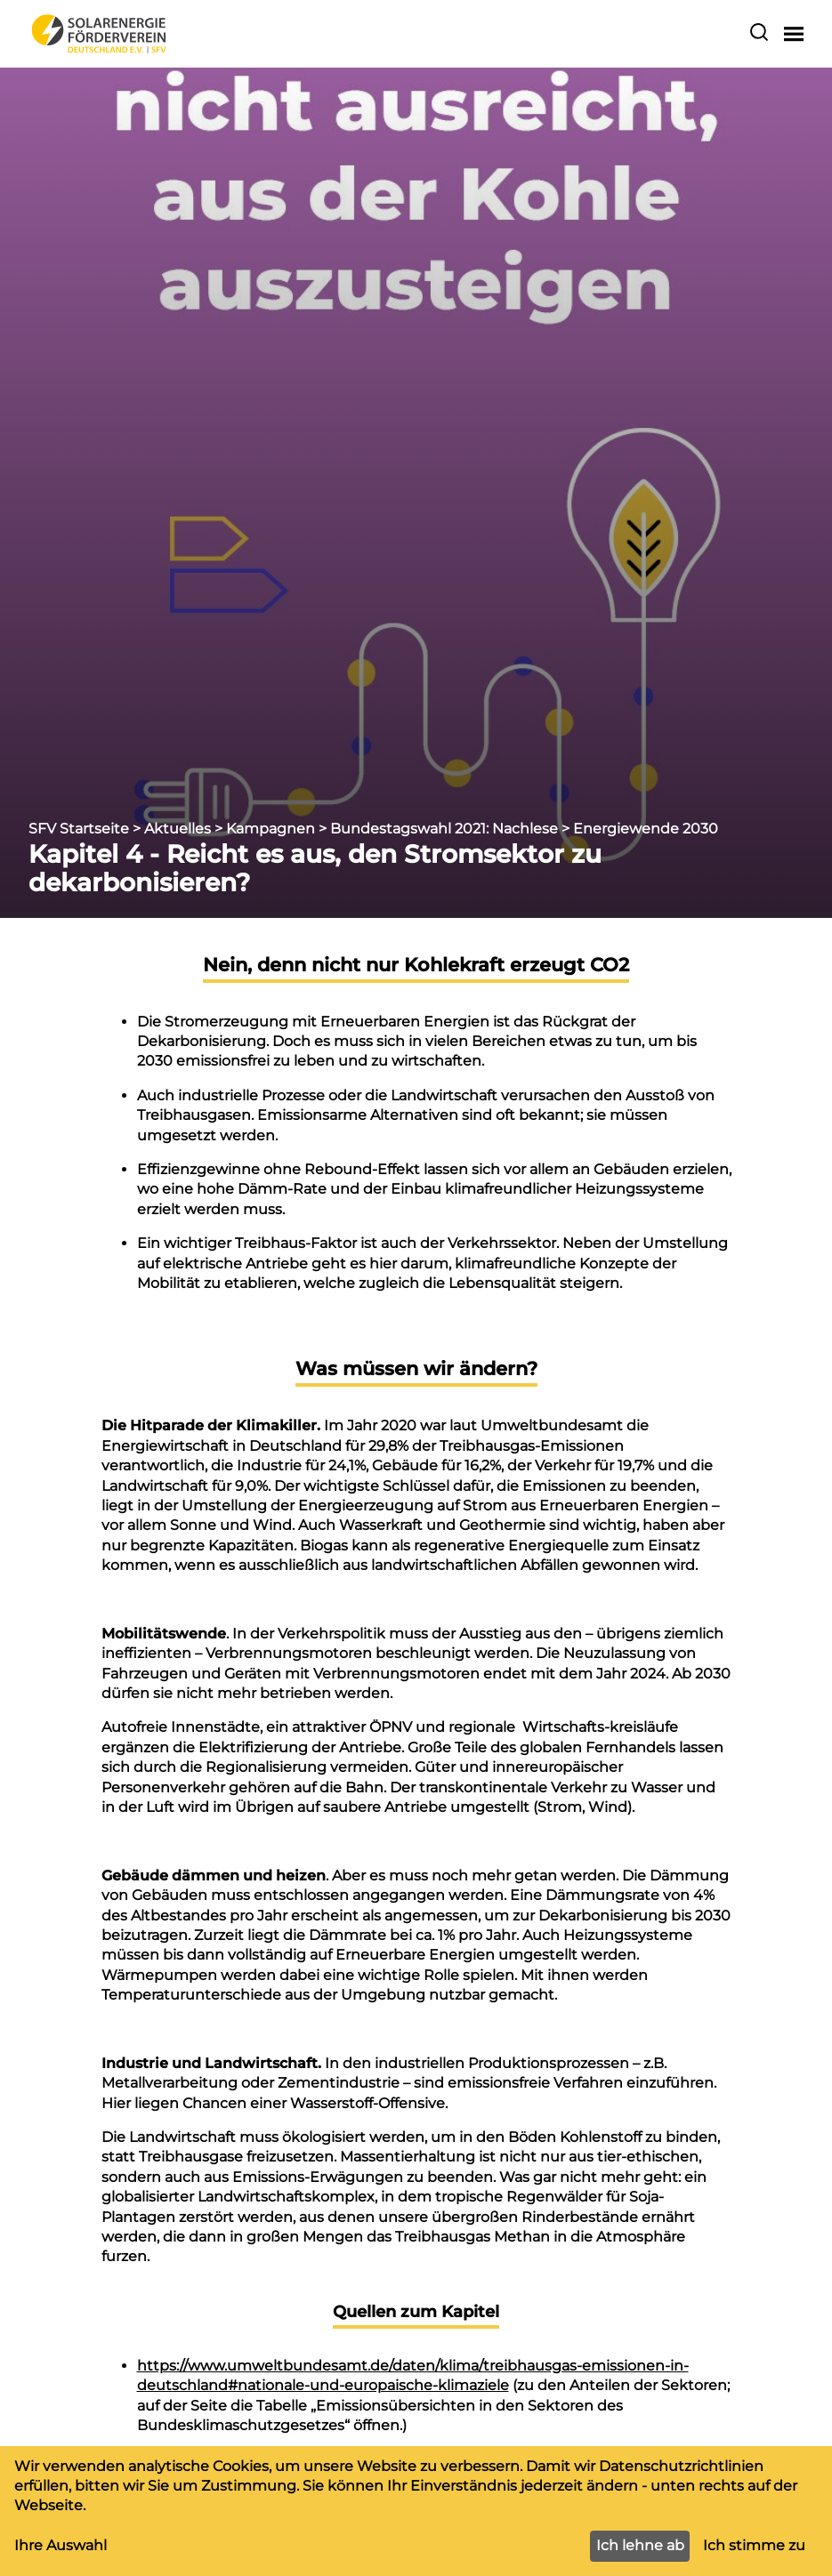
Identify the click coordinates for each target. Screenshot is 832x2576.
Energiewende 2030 (645, 828)
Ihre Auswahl (60, 2545)
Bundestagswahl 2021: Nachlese (444, 828)
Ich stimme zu (754, 2545)
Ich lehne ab (640, 2545)
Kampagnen (270, 828)
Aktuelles (177, 828)
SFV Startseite (78, 828)
